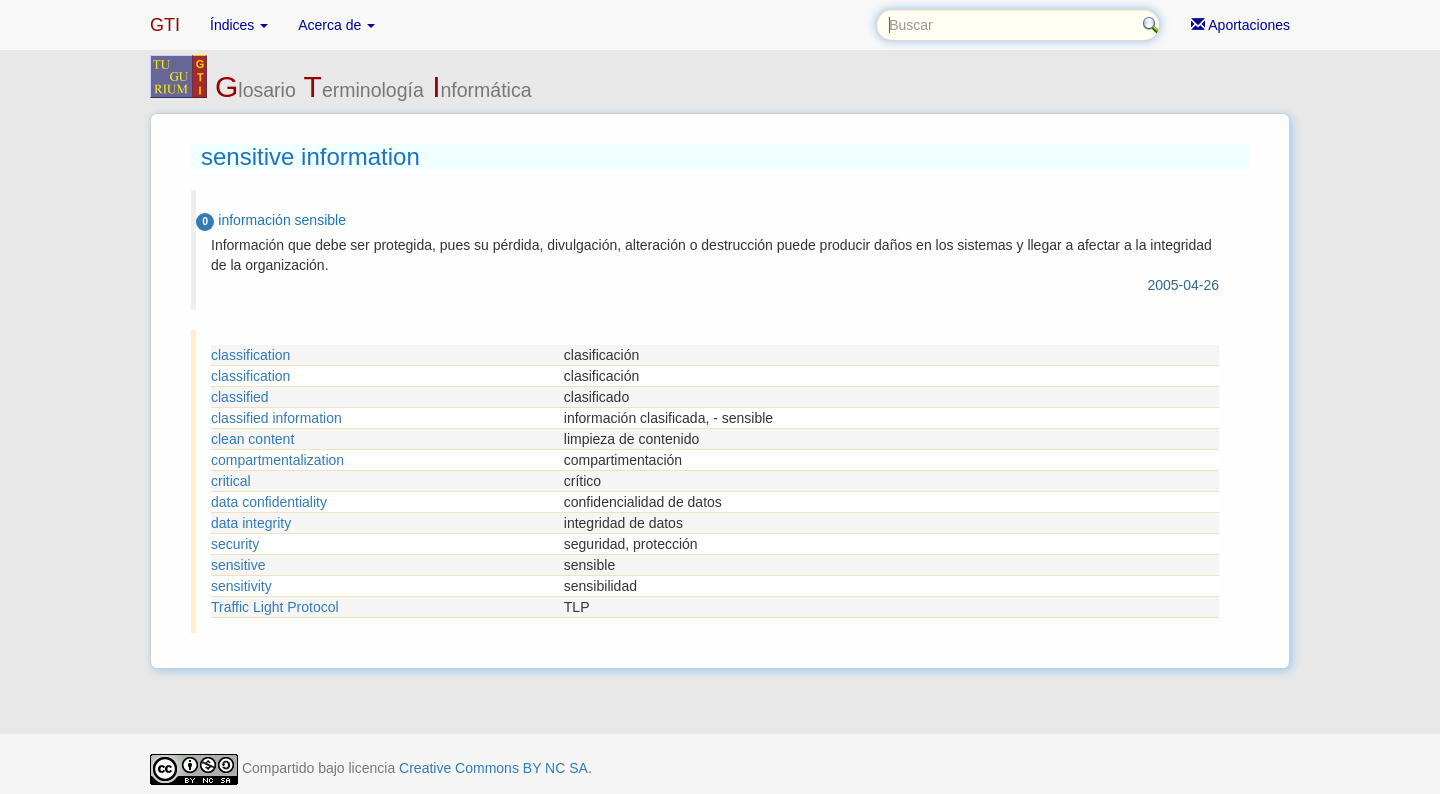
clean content (252, 439)
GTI (165, 25)
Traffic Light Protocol (275, 607)
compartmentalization (277, 460)
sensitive (238, 565)
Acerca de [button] (336, 25)
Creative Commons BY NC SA (493, 768)
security (235, 544)
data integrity (251, 523)
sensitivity (241, 586)
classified (240, 397)
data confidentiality (269, 502)
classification (250, 355)
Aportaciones (1240, 25)
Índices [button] (239, 25)
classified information (276, 418)
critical (231, 481)
